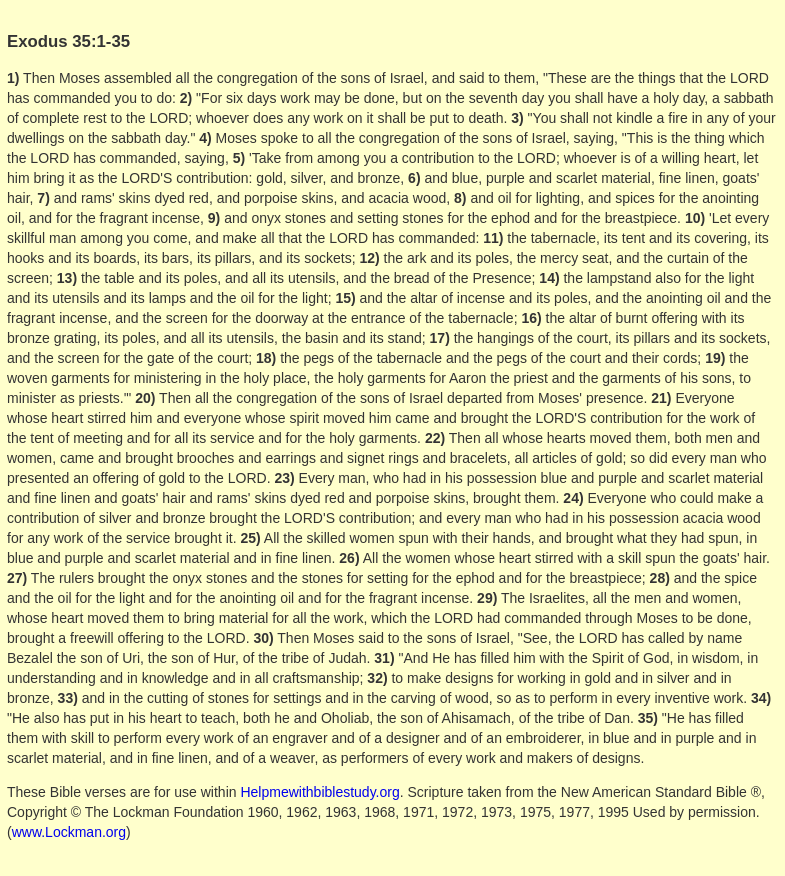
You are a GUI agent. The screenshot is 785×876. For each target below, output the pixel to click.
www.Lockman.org (69, 832)
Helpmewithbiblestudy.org (319, 792)
